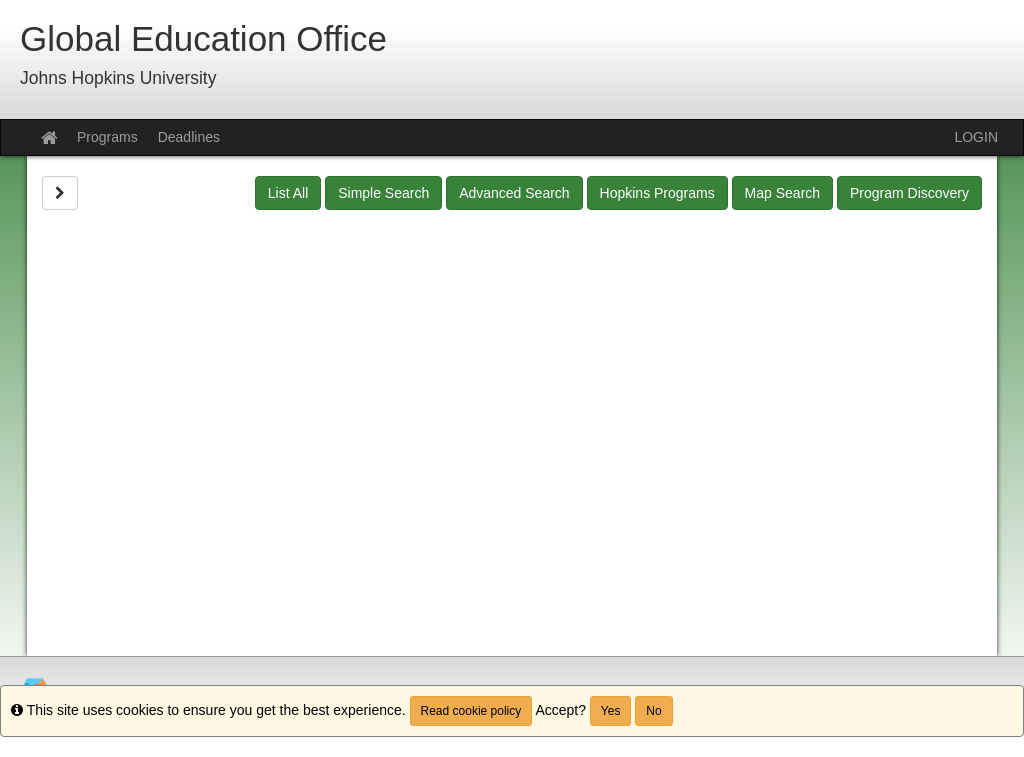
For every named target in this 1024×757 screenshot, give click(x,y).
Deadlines (189, 137)
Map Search (782, 193)
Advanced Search (514, 193)
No (653, 711)
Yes (611, 711)
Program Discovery (909, 193)
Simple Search (383, 193)
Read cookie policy (471, 711)
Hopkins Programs (657, 193)
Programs (107, 137)
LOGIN (976, 137)
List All (288, 193)
